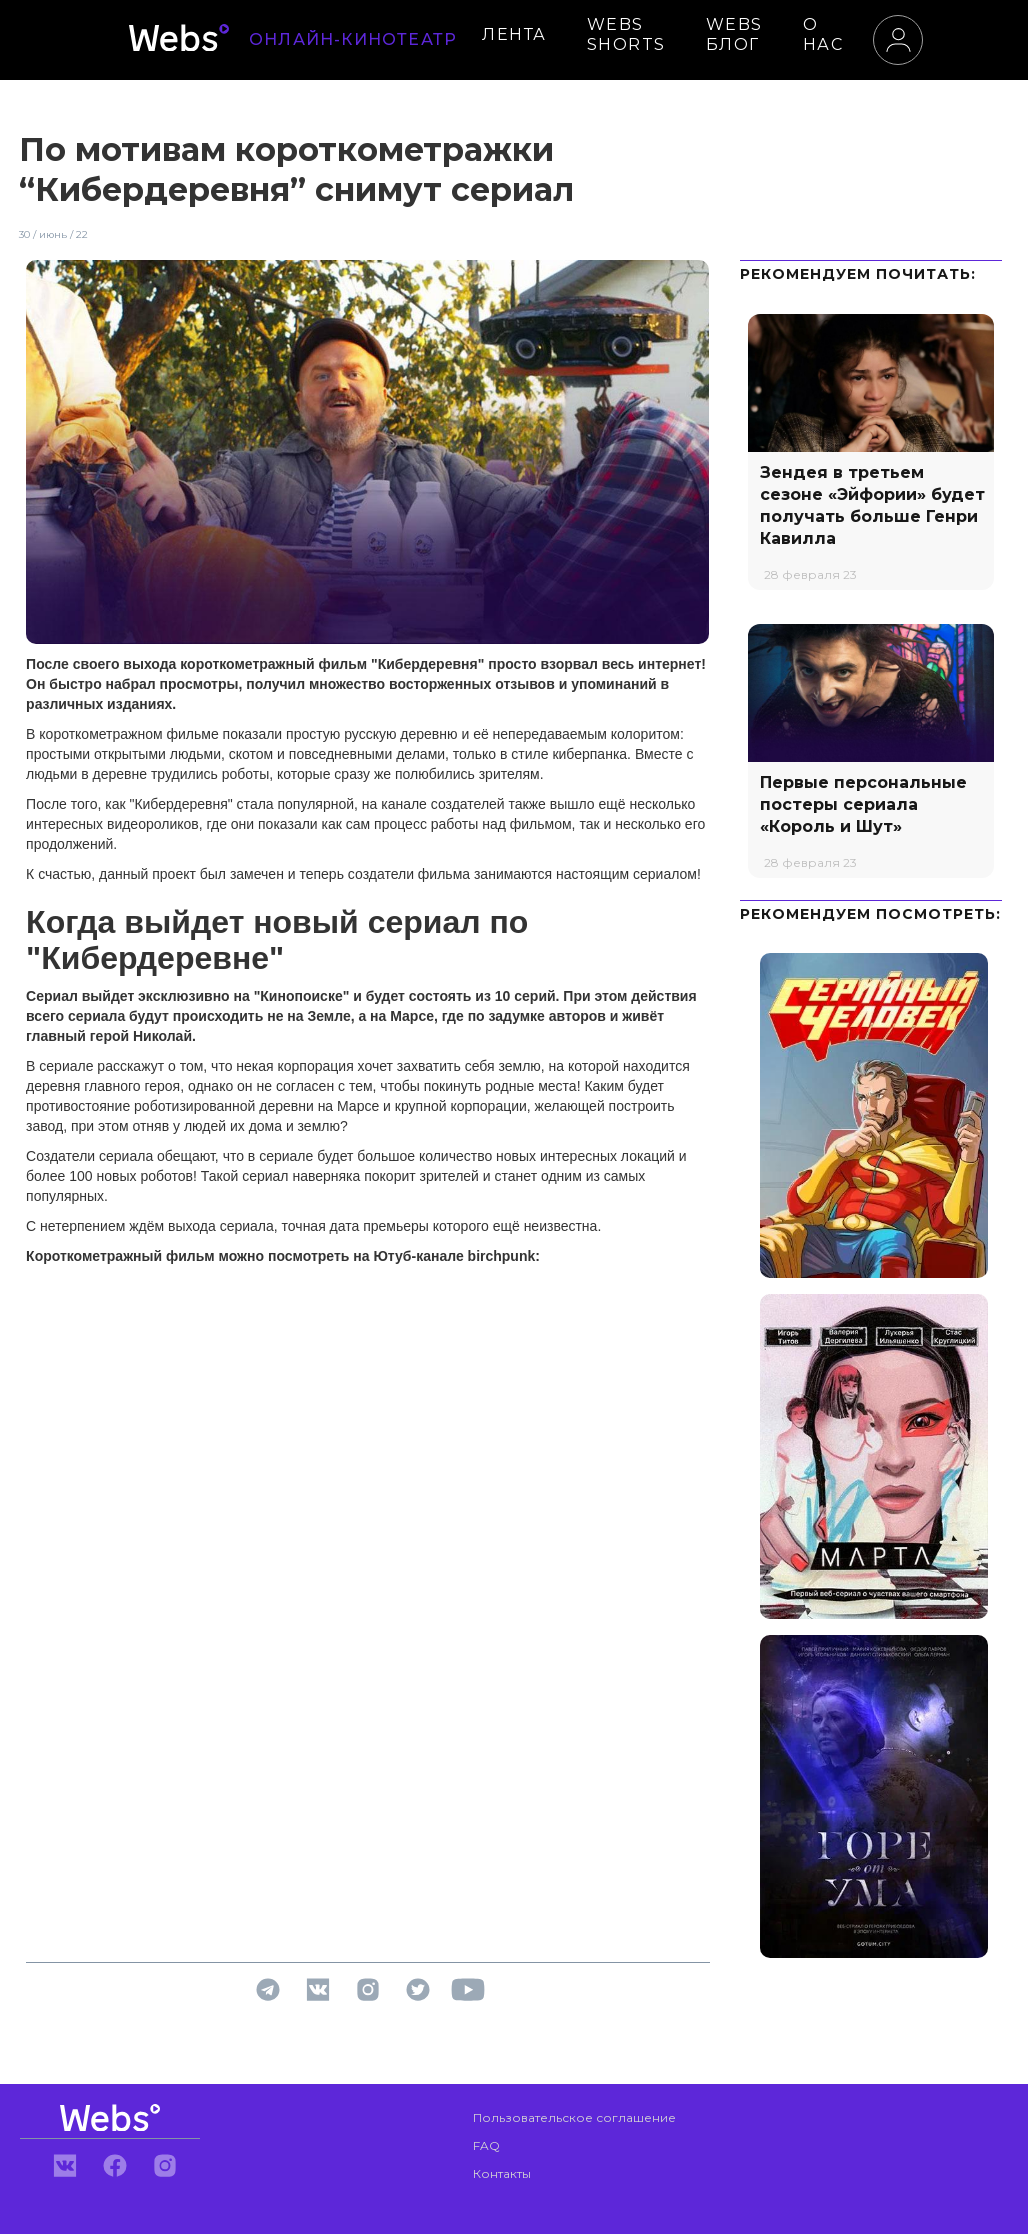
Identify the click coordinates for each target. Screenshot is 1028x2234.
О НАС (823, 34)
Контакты (502, 2173)
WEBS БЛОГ (734, 34)
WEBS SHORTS (626, 34)
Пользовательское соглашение (574, 2117)
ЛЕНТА (514, 34)
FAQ (486, 2145)
